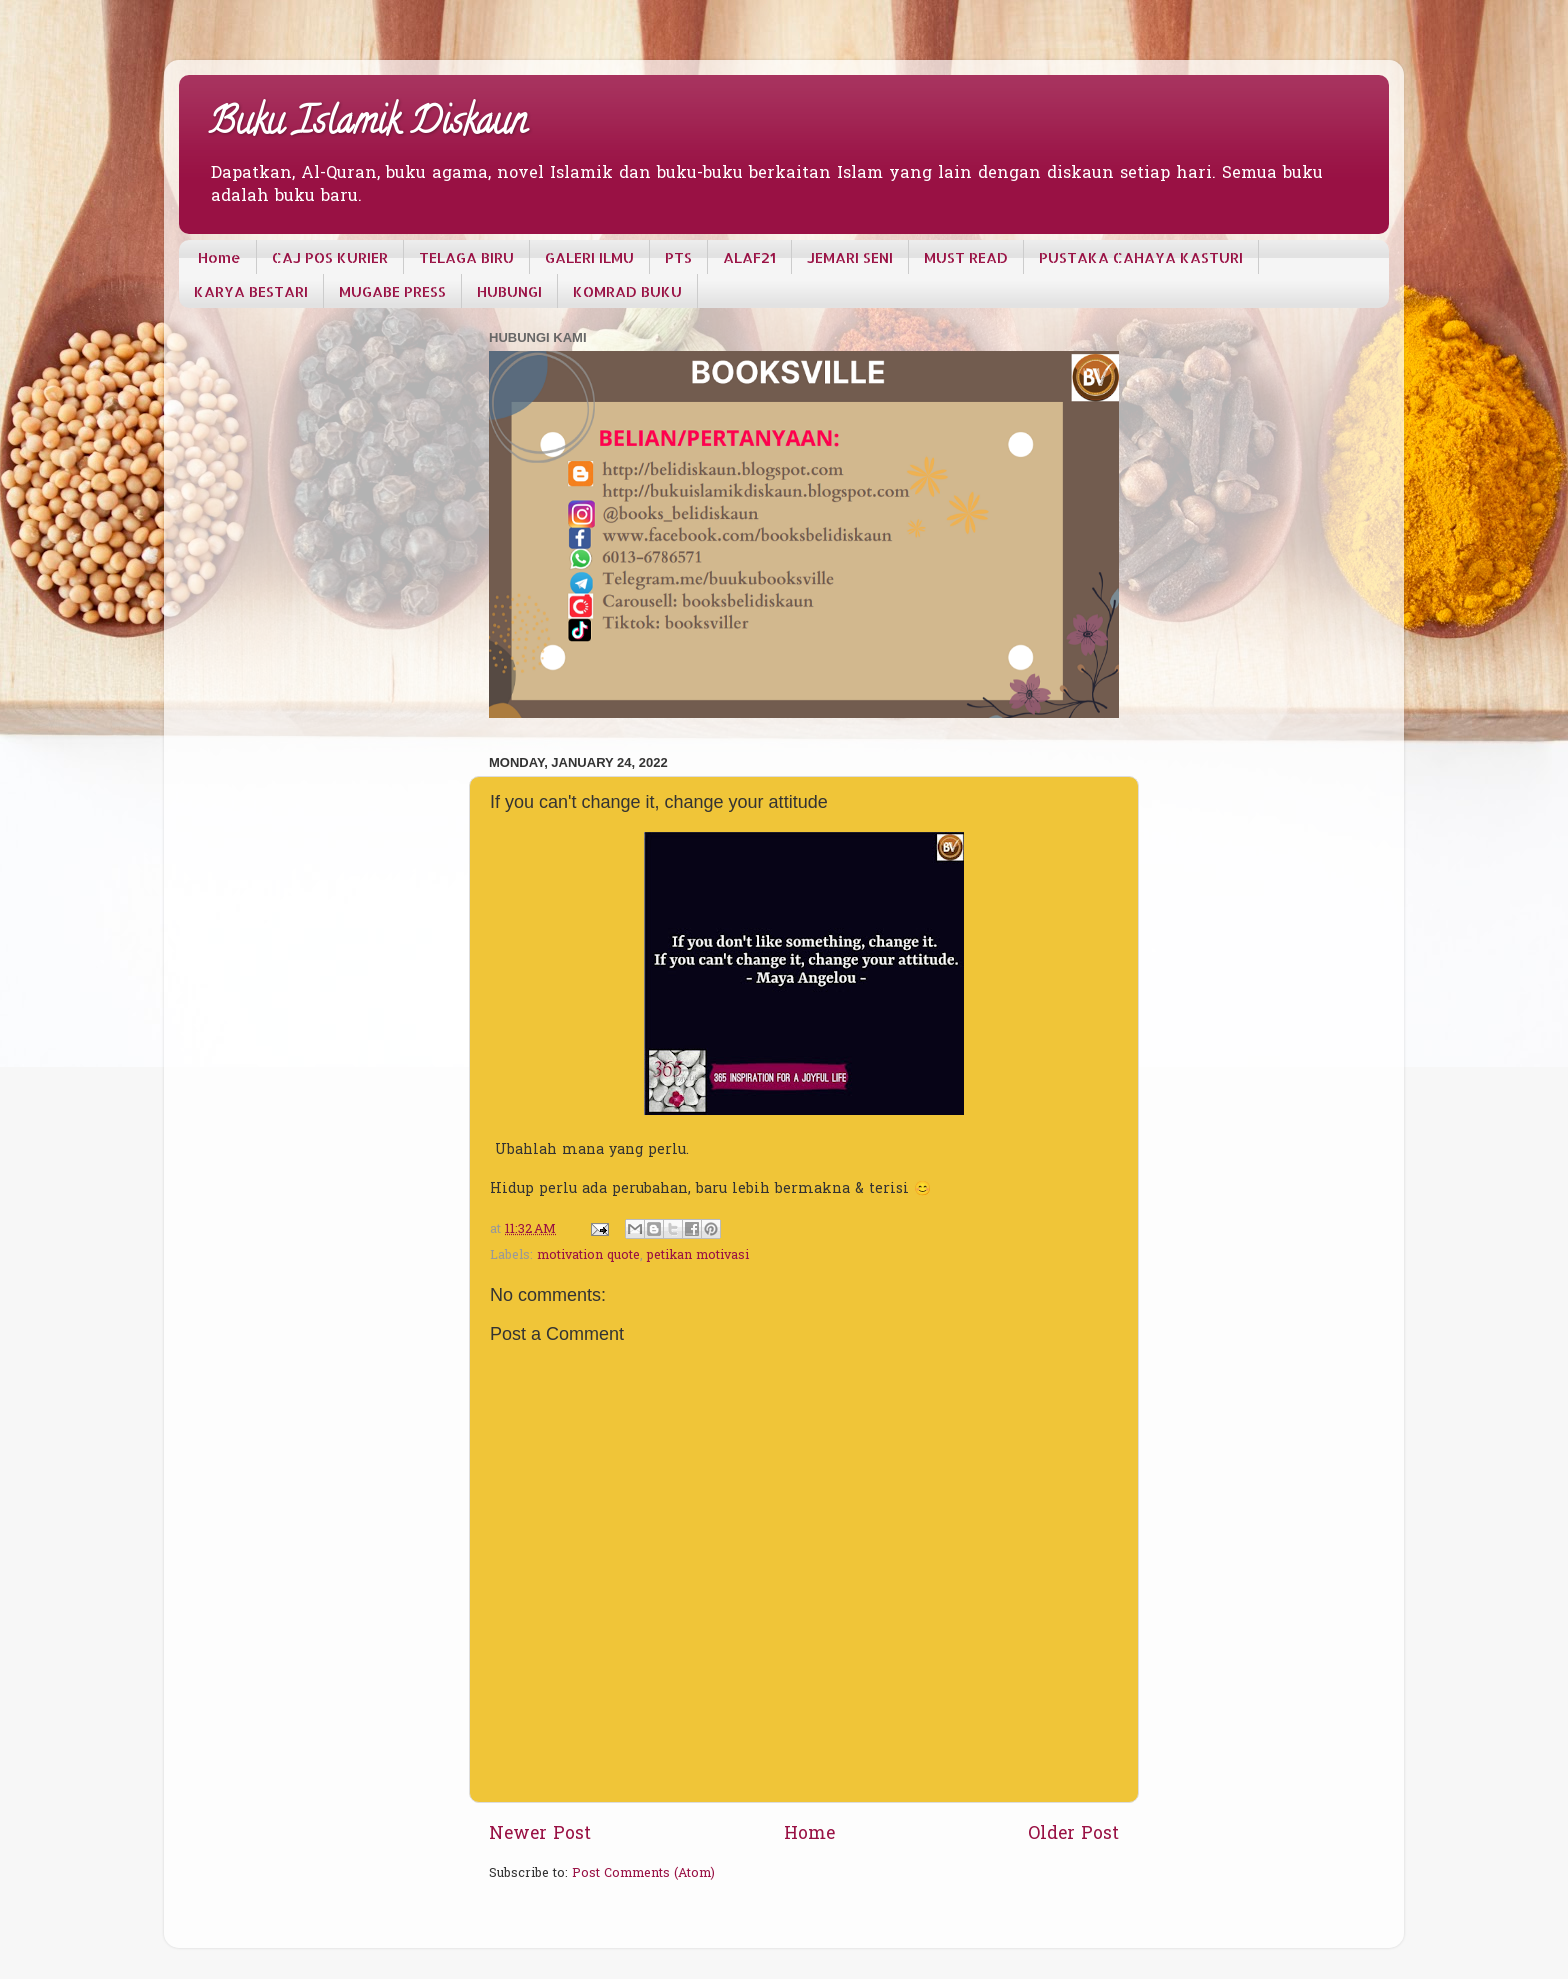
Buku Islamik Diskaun (368, 125)
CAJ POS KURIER (330, 257)
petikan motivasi (698, 1256)
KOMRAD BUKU (627, 291)
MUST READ (966, 257)
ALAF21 (749, 257)
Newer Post (540, 1835)
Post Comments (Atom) (643, 1874)
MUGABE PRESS (392, 291)
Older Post (1073, 1835)
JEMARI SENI (850, 257)
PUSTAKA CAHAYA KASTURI (1141, 257)
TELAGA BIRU (466, 257)
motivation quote (588, 1256)
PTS (678, 257)
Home (219, 257)
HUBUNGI (509, 291)
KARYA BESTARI (251, 291)
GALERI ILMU (589, 257)
